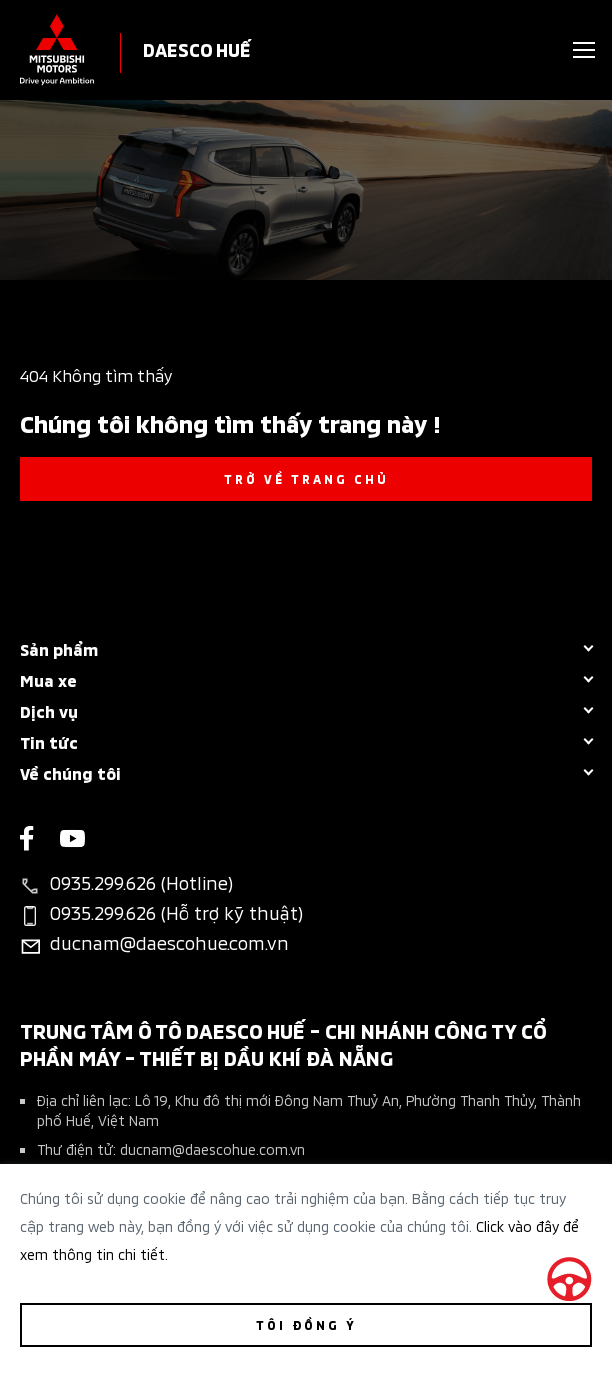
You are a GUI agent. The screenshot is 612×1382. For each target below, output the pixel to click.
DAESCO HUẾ (197, 48)
